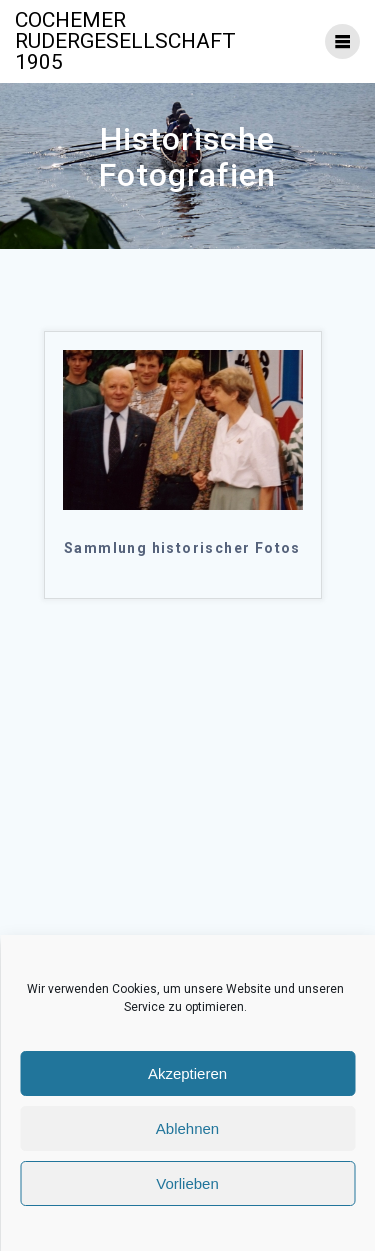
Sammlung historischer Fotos (182, 548)
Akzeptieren (187, 1073)
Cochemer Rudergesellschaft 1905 (125, 41)
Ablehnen (187, 1128)
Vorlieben (187, 1183)
